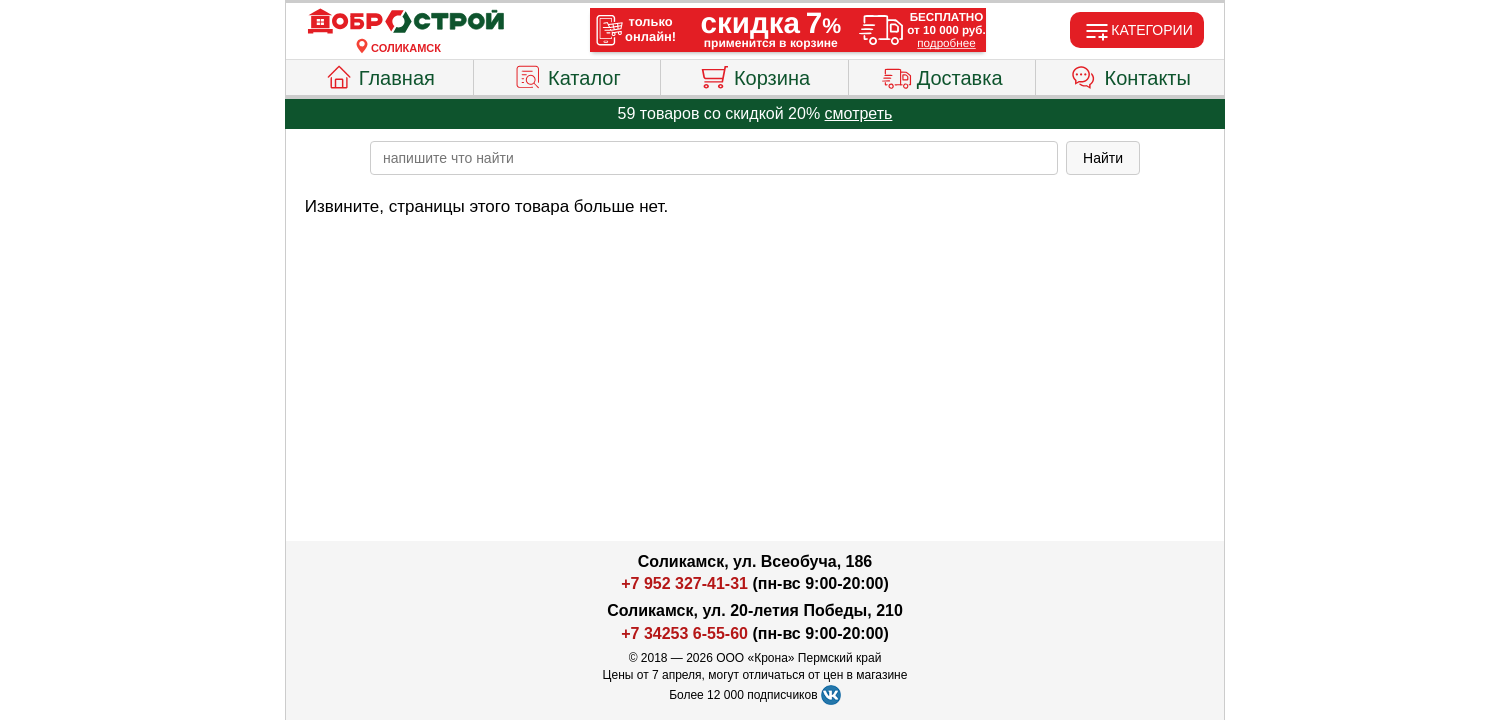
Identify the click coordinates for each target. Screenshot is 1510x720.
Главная (379, 75)
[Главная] (406, 22)
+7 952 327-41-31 (684, 583)
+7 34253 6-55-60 (684, 633)
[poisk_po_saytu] (714, 158)
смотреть (859, 113)
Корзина (754, 75)
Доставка (942, 75)
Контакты (1130, 75)
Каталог (567, 75)
